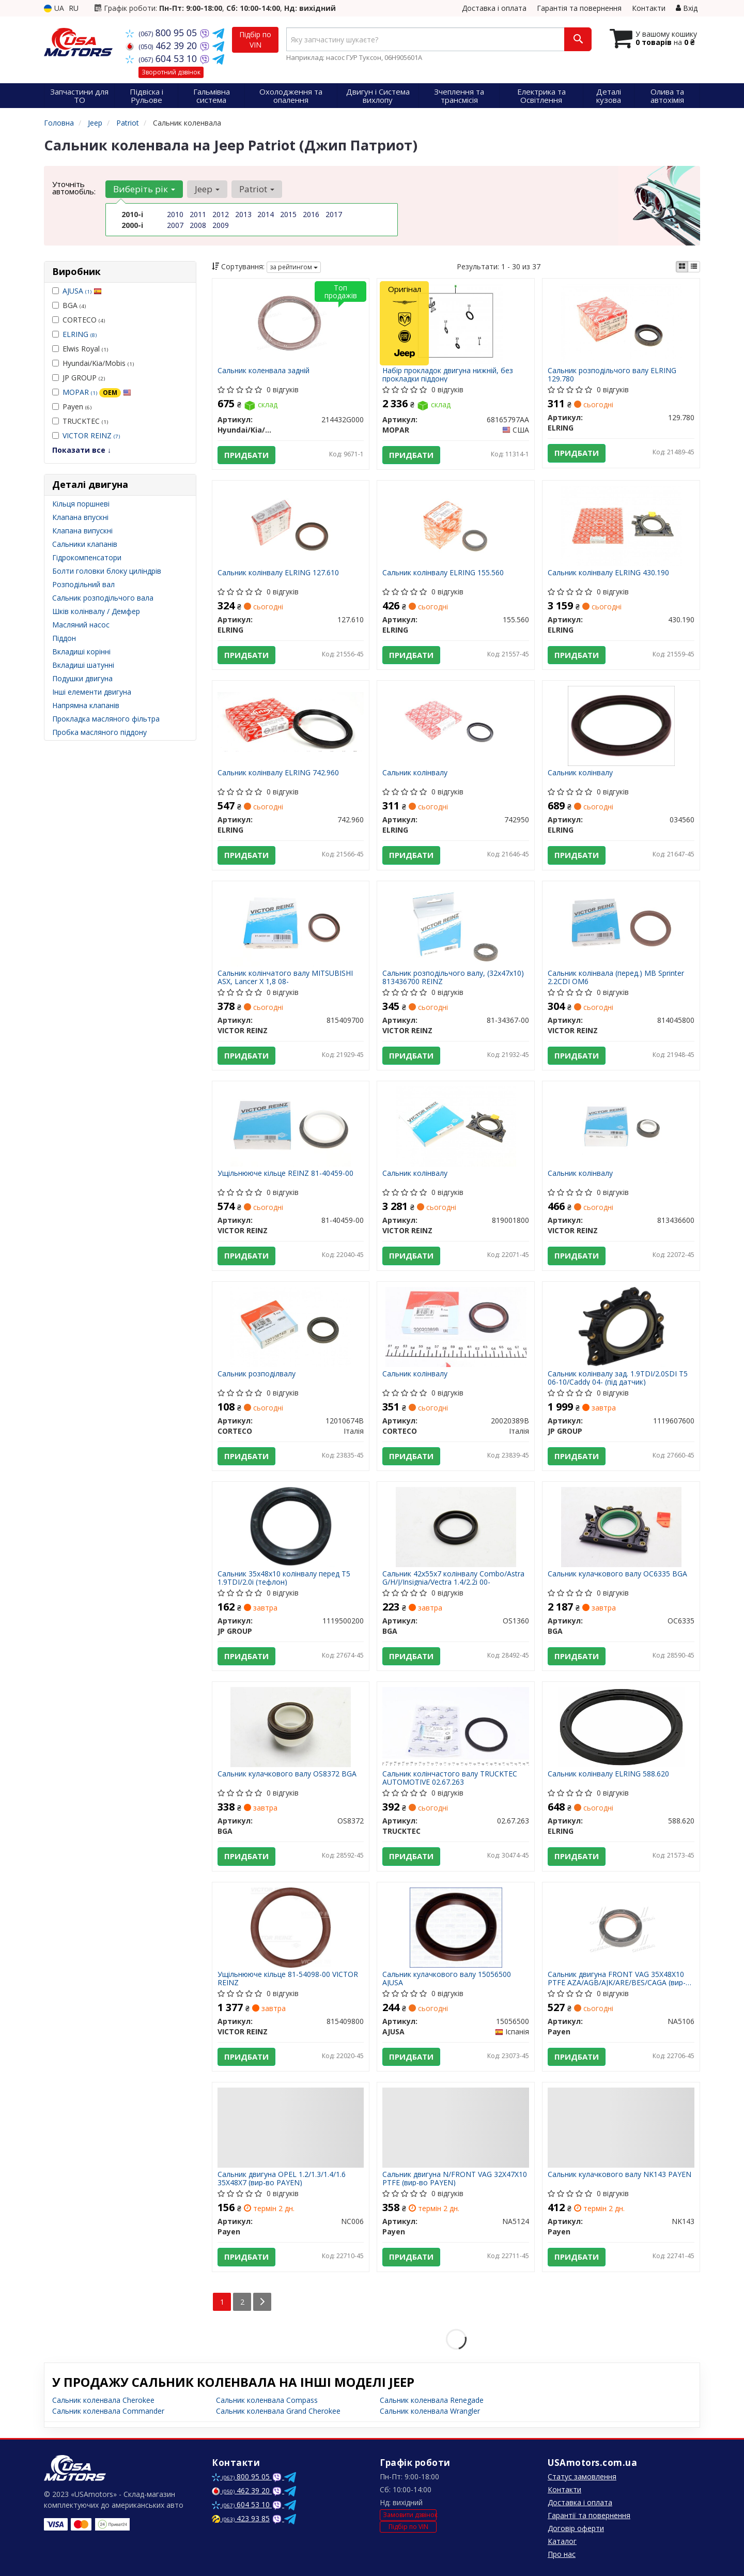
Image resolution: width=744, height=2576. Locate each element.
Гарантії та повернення (589, 2515)
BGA (69, 305)
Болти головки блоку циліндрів (106, 571)
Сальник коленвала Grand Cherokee (278, 2411)
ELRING (80, 334)
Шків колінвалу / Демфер (96, 611)
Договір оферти (576, 2528)
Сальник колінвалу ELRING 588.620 (608, 1774)
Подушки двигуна (82, 678)
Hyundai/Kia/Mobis (93, 363)
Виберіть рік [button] (144, 189)
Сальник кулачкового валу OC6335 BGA (617, 1574)
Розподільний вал (83, 584)
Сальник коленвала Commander (108, 2411)
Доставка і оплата (494, 8)
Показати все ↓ (81, 450)
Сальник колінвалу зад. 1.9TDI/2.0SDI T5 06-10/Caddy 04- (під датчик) (618, 1378)
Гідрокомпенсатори (86, 557)
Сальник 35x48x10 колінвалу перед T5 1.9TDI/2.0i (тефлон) (284, 1578)
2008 (198, 225)
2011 (198, 214)
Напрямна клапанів (85, 705)
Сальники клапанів (84, 544)
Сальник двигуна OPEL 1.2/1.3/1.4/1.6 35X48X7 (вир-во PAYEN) (282, 2178)
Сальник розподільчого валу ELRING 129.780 (612, 374)
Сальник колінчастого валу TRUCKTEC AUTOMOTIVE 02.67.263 (449, 1778)
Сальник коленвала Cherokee (103, 2400)
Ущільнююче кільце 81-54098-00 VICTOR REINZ (288, 1978)
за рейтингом (294, 267)
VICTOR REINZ (91, 435)
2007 (175, 225)
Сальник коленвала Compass (267, 2400)
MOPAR (97, 392)
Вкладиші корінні (81, 651)
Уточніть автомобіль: (74, 187)
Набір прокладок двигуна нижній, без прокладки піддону (447, 374)
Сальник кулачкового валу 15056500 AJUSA (446, 1978)
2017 (334, 214)
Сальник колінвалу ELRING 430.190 (608, 573)
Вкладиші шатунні (83, 665)
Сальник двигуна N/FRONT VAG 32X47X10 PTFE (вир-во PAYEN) (454, 2178)
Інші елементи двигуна (91, 692)
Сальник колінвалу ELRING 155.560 (443, 573)
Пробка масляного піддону (99, 732)
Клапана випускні (82, 530)
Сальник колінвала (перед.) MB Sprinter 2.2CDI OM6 (616, 977)
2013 (243, 214)
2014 (265, 214)
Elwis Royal (80, 349)
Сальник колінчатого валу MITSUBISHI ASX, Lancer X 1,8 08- (285, 977)
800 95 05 (162, 32)
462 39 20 (162, 45)
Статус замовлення (582, 2476)
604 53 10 (162, 58)
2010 (175, 214)
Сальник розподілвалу (257, 1374)
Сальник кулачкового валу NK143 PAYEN (619, 2174)
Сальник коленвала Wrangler (430, 2411)
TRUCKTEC (80, 421)
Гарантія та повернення (579, 8)
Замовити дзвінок (410, 2514)
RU (74, 8)
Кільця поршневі (81, 504)
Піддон (64, 638)
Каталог (562, 2541)
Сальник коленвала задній (263, 370)
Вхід (687, 8)
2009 (220, 225)
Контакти (648, 8)
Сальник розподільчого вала (102, 598)
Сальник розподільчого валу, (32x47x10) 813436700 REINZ (453, 977)
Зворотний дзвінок (171, 72)
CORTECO (78, 320)
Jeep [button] (207, 189)
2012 (220, 214)
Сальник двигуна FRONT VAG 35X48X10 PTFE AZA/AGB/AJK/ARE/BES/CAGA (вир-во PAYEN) (621, 1978)
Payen (71, 406)
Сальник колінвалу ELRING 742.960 (278, 773)
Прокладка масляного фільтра (106, 719)
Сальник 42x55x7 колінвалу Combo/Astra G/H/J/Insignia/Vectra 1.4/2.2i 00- (453, 1578)
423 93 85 (241, 2518)
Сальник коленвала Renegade (432, 2400)
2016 (311, 214)
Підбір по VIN (255, 39)
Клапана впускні (80, 517)
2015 (288, 214)
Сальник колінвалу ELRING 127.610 (278, 573)
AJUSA (82, 291)
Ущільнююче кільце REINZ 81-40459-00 (285, 1173)
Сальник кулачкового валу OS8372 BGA (287, 1774)
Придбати (246, 455)
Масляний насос (81, 625)
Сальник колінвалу (414, 773)
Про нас (562, 2554)
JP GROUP (78, 377)
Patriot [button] (256, 189)
